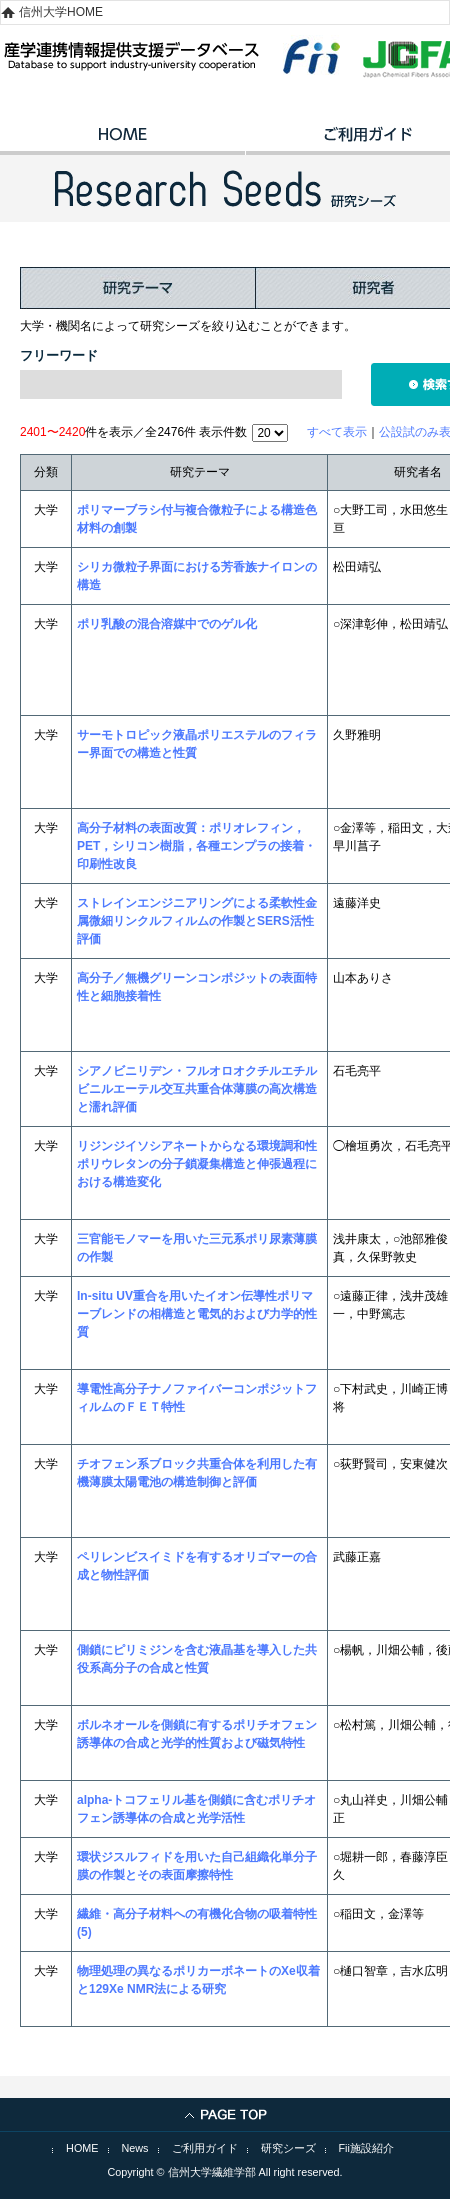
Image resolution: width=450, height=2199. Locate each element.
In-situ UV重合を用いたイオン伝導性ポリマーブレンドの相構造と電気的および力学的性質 (197, 1314)
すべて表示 (337, 432)
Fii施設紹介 (366, 2148)
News (135, 2148)
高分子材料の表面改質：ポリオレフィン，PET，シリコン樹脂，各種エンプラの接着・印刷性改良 (196, 846)
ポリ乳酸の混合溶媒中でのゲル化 (167, 624)
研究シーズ (288, 2148)
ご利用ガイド (205, 2148)
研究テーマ (138, 288)
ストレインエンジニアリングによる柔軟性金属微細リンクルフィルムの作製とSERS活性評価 (197, 921)
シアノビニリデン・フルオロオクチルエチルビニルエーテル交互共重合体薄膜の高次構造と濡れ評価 (197, 1089)
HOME (122, 141)
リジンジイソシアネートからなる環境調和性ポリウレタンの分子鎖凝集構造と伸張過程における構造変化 (197, 1164)
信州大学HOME (61, 12)
